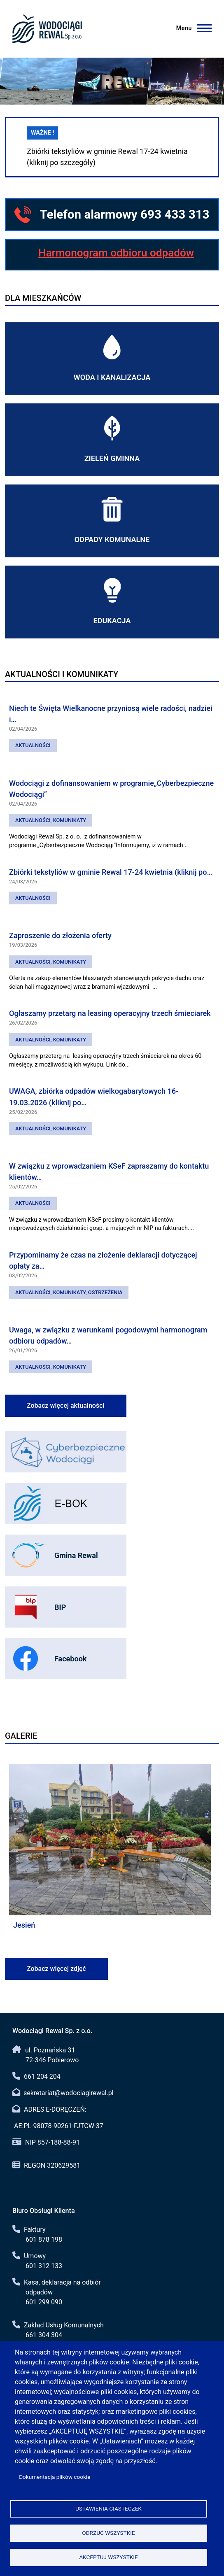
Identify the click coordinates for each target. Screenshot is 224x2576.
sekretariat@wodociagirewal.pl (69, 2093)
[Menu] (195, 28)
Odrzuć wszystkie (108, 2532)
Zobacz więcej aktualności (66, 1405)
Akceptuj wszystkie (108, 2557)
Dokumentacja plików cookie (54, 2477)
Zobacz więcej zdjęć (56, 1969)
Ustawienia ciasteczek (108, 2508)
